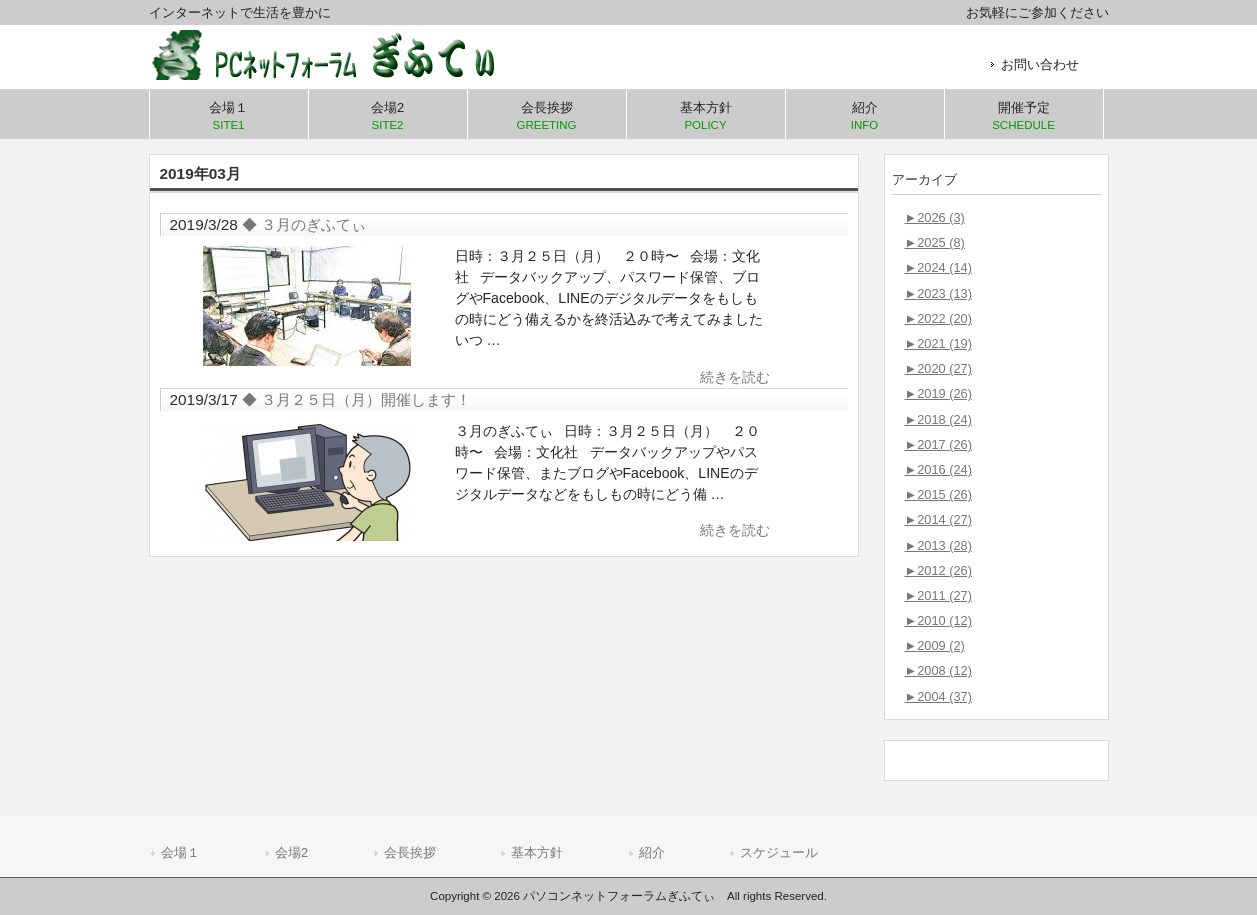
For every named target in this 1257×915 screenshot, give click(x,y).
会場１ (180, 852)
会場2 (291, 852)
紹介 (652, 852)
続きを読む (735, 377)
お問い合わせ (1040, 64)
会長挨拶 (410, 852)
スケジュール (779, 852)
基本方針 (537, 852)
